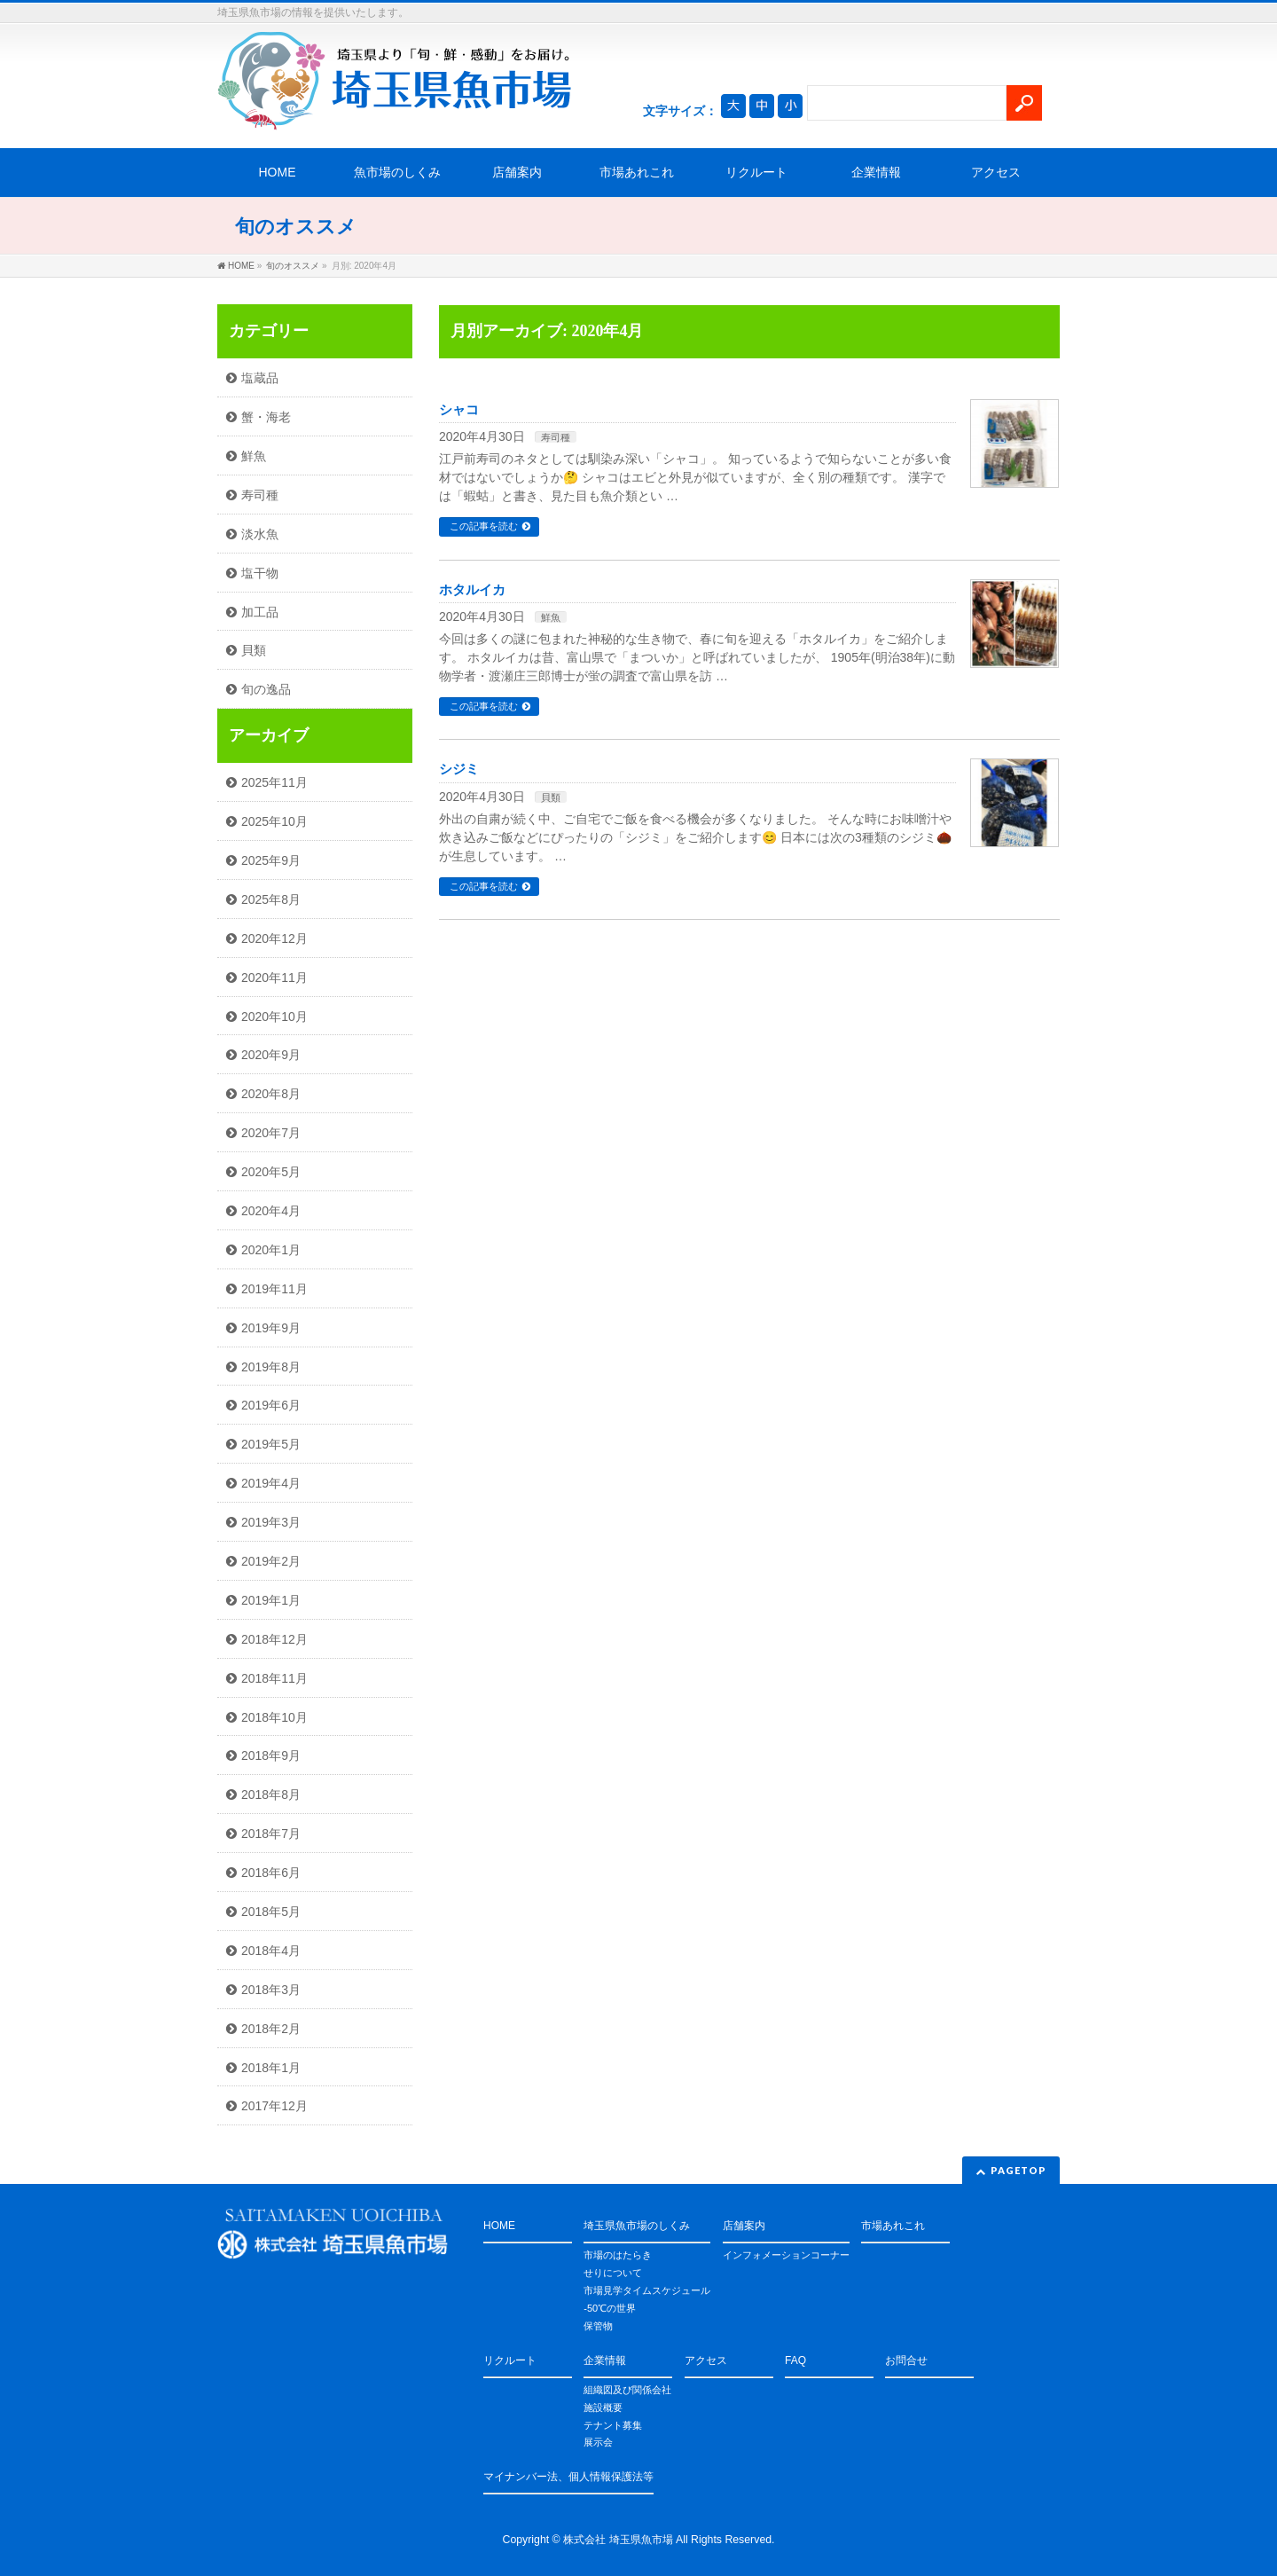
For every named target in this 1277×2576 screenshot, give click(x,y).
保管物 (598, 2326)
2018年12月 (274, 1639)
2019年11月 (274, 1289)
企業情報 (876, 172)
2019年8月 (271, 1367)
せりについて (613, 2272)
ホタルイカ (472, 590)
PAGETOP (1018, 2170)
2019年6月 (271, 1405)
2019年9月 (271, 1328)
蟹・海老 (266, 417)
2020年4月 (271, 1211)
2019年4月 (271, 1483)
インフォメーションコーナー (786, 2255)
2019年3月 (271, 1522)
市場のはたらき (618, 2255)
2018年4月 (271, 1951)
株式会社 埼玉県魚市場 (617, 2539)
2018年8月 (271, 1794)
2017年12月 (274, 2106)
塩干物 (259, 573)
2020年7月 (271, 1133)
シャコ (459, 410)
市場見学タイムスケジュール (647, 2290)
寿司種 (555, 437)
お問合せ (906, 2360)
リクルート (756, 172)
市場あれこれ (636, 172)
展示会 (598, 2442)
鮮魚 (550, 617)
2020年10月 (274, 1016)
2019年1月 (271, 1600)
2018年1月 (271, 2068)
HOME (277, 172)
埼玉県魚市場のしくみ (637, 2225)
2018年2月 (271, 2029)
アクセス (996, 172)
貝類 (550, 797)
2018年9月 (271, 1755)
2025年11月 (274, 782)
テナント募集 (613, 2425)
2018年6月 (271, 1872)
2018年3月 (271, 1990)
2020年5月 (271, 1172)
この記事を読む (484, 526)
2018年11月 (274, 1678)
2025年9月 (271, 860)
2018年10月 (274, 1717)
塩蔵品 (259, 378)
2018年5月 (271, 1912)
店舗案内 (517, 172)
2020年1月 (271, 1250)
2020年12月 (274, 938)
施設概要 (603, 2407)
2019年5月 (271, 1444)
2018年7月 (271, 1833)
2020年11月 (274, 977)
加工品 (259, 612)
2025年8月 (271, 899)
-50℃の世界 (610, 2308)
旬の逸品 (266, 689)
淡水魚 (259, 534)
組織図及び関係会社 (627, 2389)
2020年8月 (271, 1094)
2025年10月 (274, 821)
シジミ (459, 769)
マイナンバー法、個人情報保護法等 (568, 2476)
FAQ (795, 2360)
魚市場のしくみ (397, 172)
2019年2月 (271, 1561)
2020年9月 (271, 1055)
